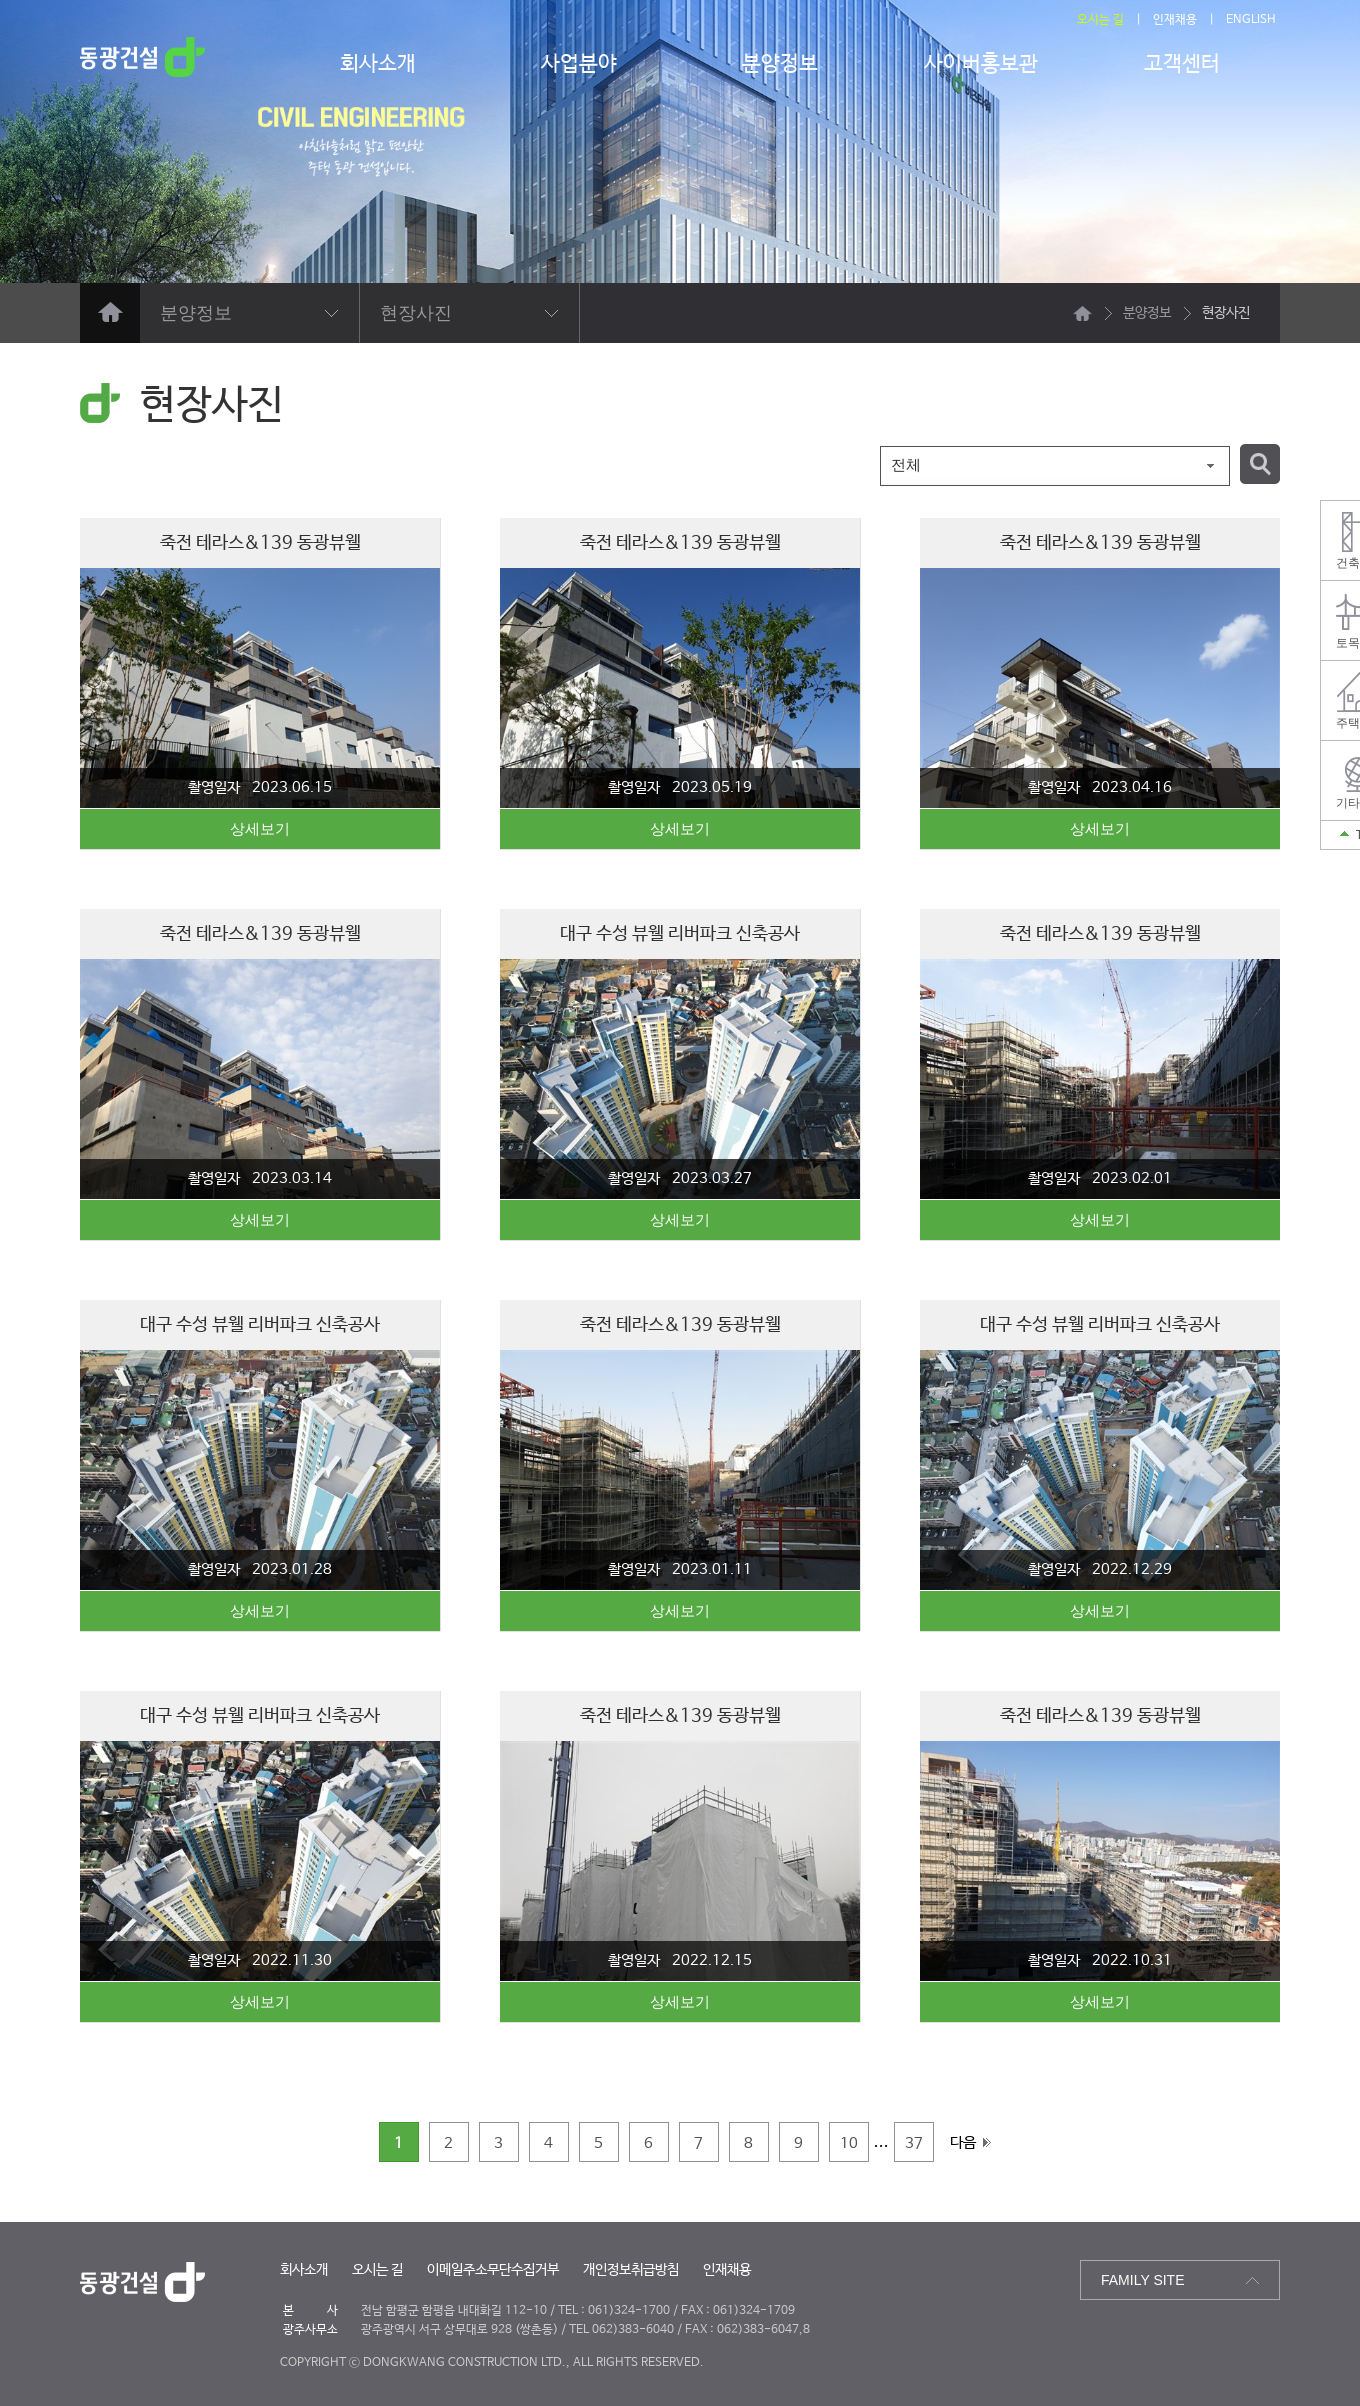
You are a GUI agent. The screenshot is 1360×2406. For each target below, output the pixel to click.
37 (914, 2143)
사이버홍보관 (981, 64)
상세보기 (260, 828)
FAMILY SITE (1143, 2280)
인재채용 (1175, 20)
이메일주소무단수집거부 (493, 2270)
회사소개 (378, 64)
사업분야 (579, 64)
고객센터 (1182, 64)
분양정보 (780, 64)
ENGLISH (1251, 20)
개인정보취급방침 (631, 2270)
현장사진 (416, 313)
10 (849, 2143)
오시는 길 (1100, 20)
